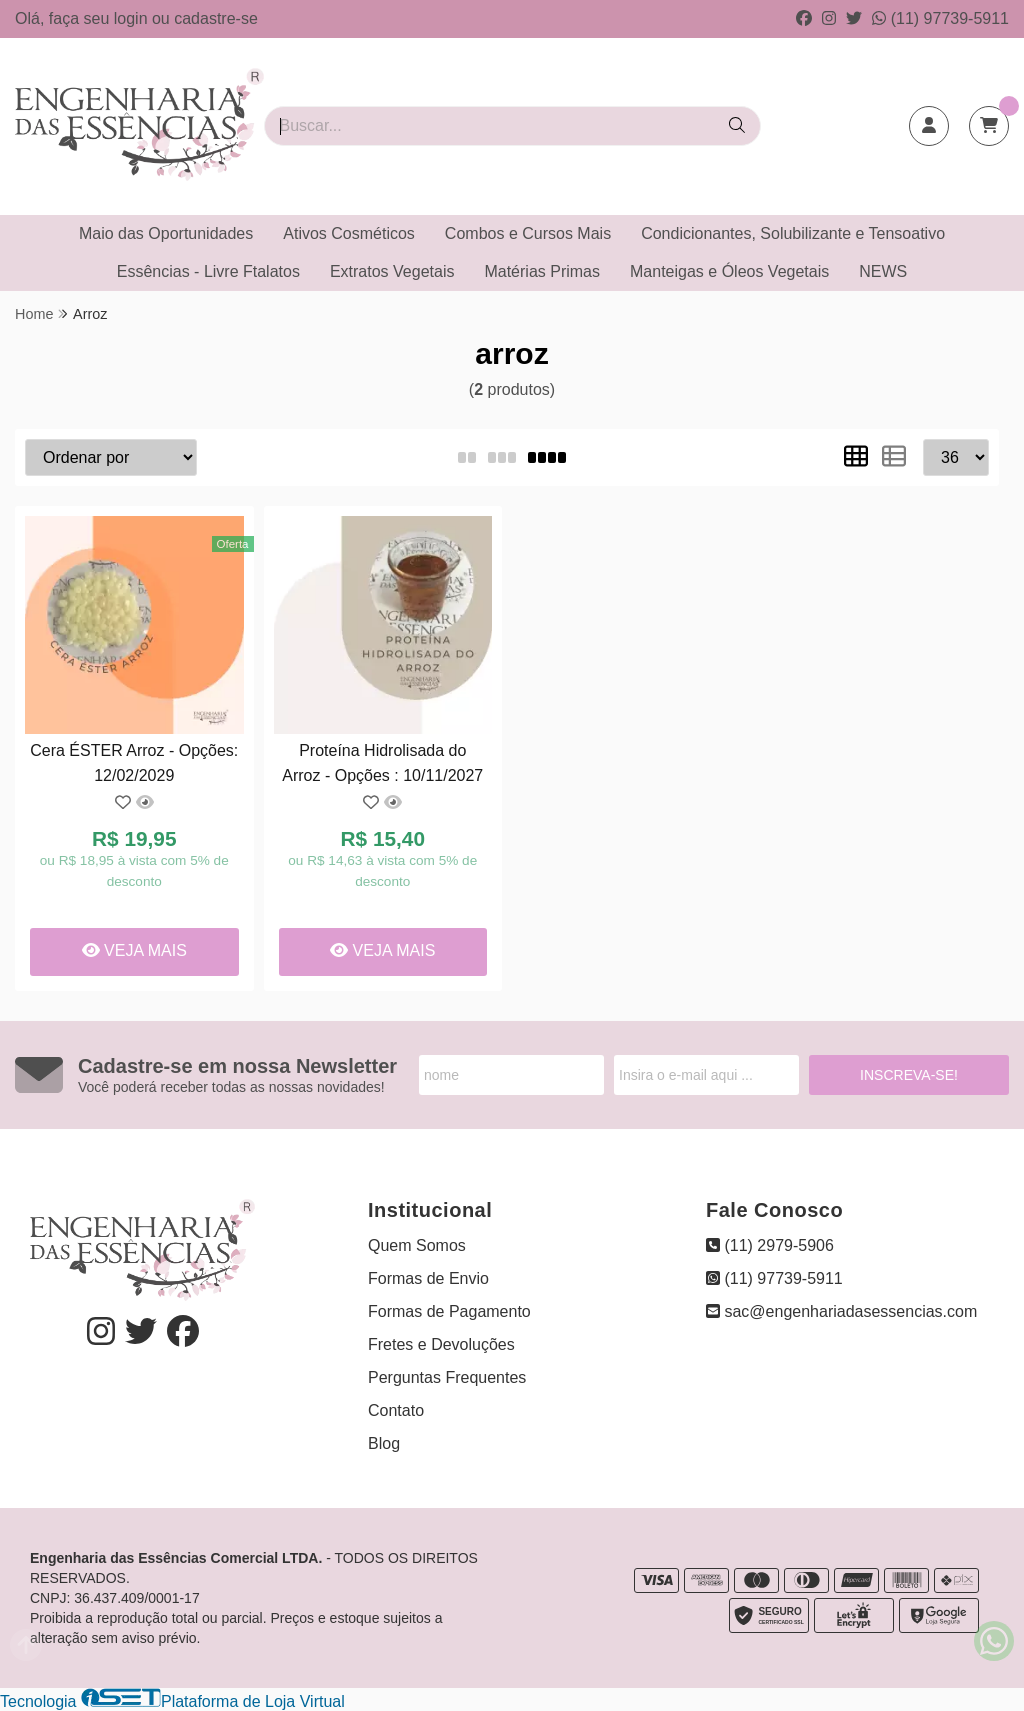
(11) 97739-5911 (940, 18)
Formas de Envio (428, 1278)
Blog (384, 1443)
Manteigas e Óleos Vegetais (729, 271)
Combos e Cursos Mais (528, 233)
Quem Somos (417, 1245)
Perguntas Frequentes (447, 1377)
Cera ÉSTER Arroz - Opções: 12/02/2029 (134, 762)
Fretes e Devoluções (441, 1344)
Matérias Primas (542, 271)
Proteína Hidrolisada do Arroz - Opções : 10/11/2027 (382, 762)
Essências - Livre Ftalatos (208, 271)
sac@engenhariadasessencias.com (841, 1311)
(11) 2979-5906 (770, 1245)
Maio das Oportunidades (166, 233)
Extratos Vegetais (392, 271)
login (133, 18)
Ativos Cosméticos (349, 233)
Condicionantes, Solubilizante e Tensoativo (793, 233)
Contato (396, 1410)
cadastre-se (216, 18)
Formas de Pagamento (449, 1311)
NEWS (883, 271)
